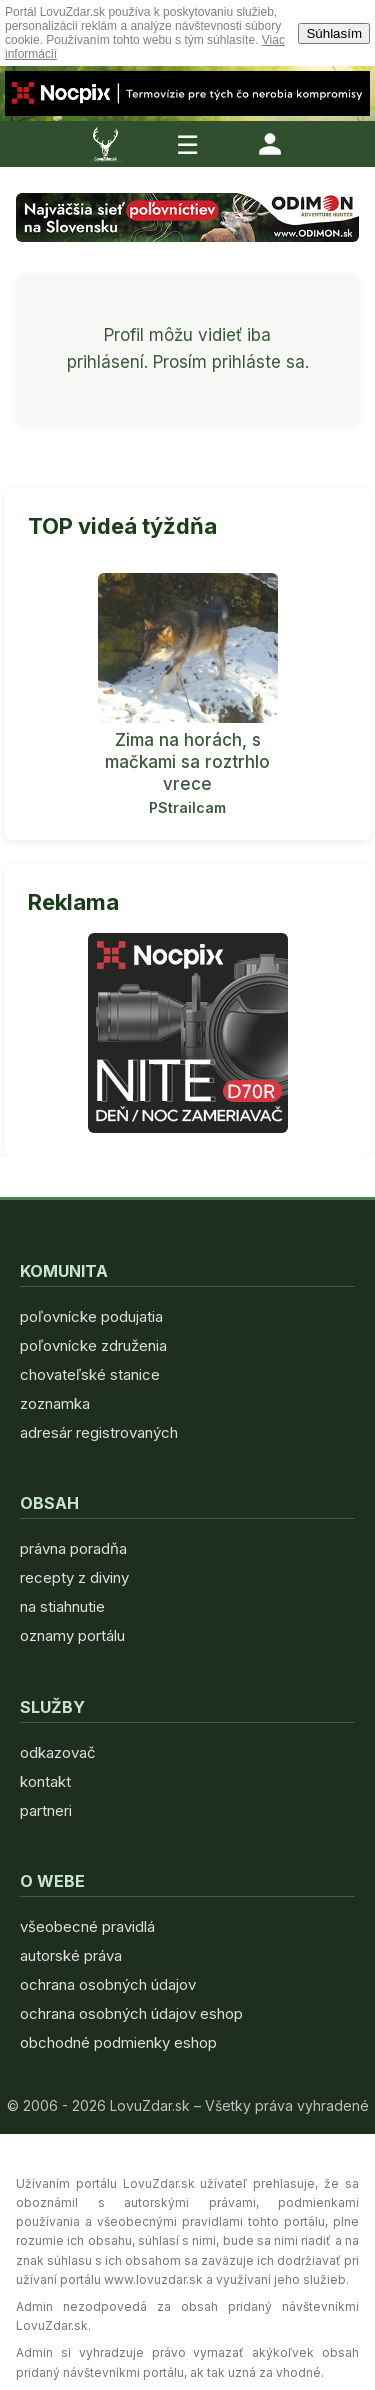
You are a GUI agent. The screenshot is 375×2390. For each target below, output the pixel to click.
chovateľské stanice (90, 1374)
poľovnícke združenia (93, 1345)
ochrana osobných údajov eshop (131, 2013)
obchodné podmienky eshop (118, 2042)
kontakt (45, 1781)
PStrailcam (187, 807)
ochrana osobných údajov (108, 1984)
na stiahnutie (62, 1606)
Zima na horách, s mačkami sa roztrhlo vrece (187, 762)
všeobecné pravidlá (87, 1926)
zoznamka (55, 1403)
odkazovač (58, 1752)
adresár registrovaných (99, 1432)
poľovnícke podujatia (91, 1316)
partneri (46, 1810)
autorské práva (71, 1955)
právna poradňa (73, 1548)
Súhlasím (334, 33)
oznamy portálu (72, 1635)
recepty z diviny (74, 1577)
